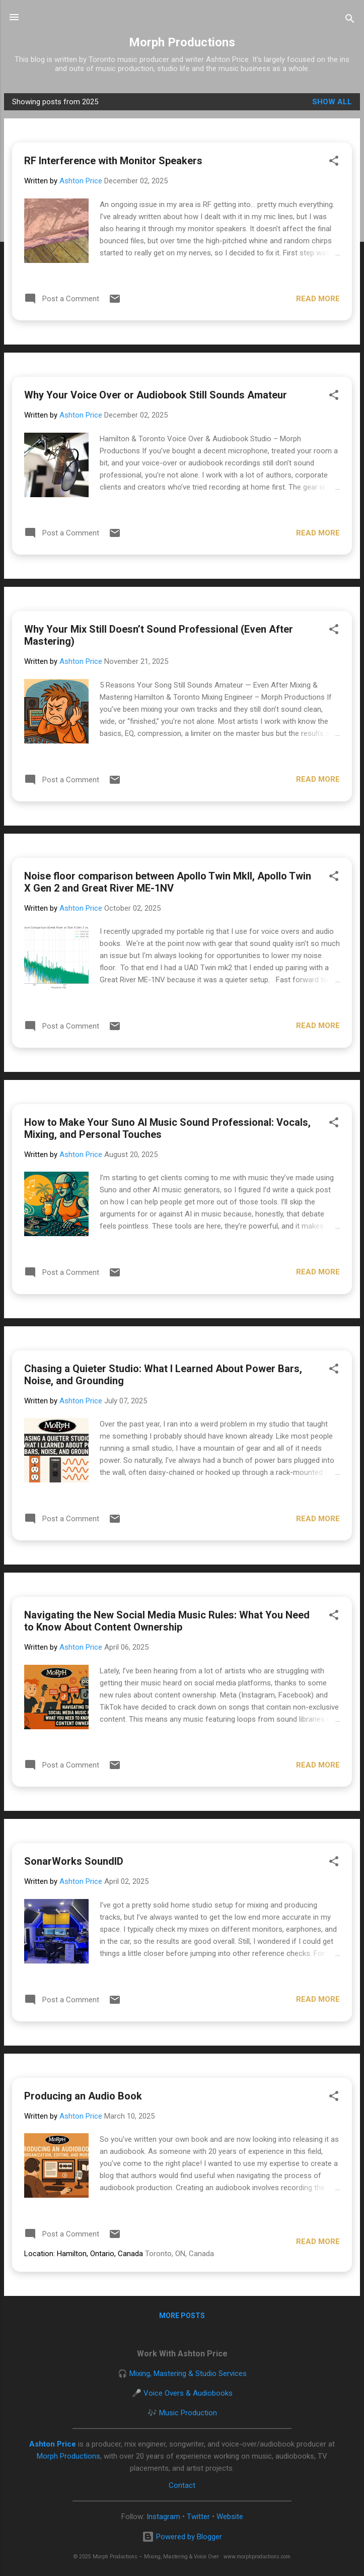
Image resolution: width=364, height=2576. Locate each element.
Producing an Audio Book (83, 2096)
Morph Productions (182, 42)
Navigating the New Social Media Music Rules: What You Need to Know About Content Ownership (167, 1621)
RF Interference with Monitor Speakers (113, 161)
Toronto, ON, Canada (179, 2253)
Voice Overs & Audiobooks (188, 2393)
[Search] (350, 20)
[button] (334, 162)
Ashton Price (52, 2444)
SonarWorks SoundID (73, 1861)
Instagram (163, 2516)
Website (229, 2516)
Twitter (198, 2516)
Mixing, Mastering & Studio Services (188, 2373)
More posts (182, 2316)
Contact (182, 2485)
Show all (332, 101)
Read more (318, 298)
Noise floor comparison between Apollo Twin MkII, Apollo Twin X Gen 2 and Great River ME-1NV (167, 882)
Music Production (188, 2412)
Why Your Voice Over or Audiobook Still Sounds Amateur (155, 395)
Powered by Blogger (182, 2536)
